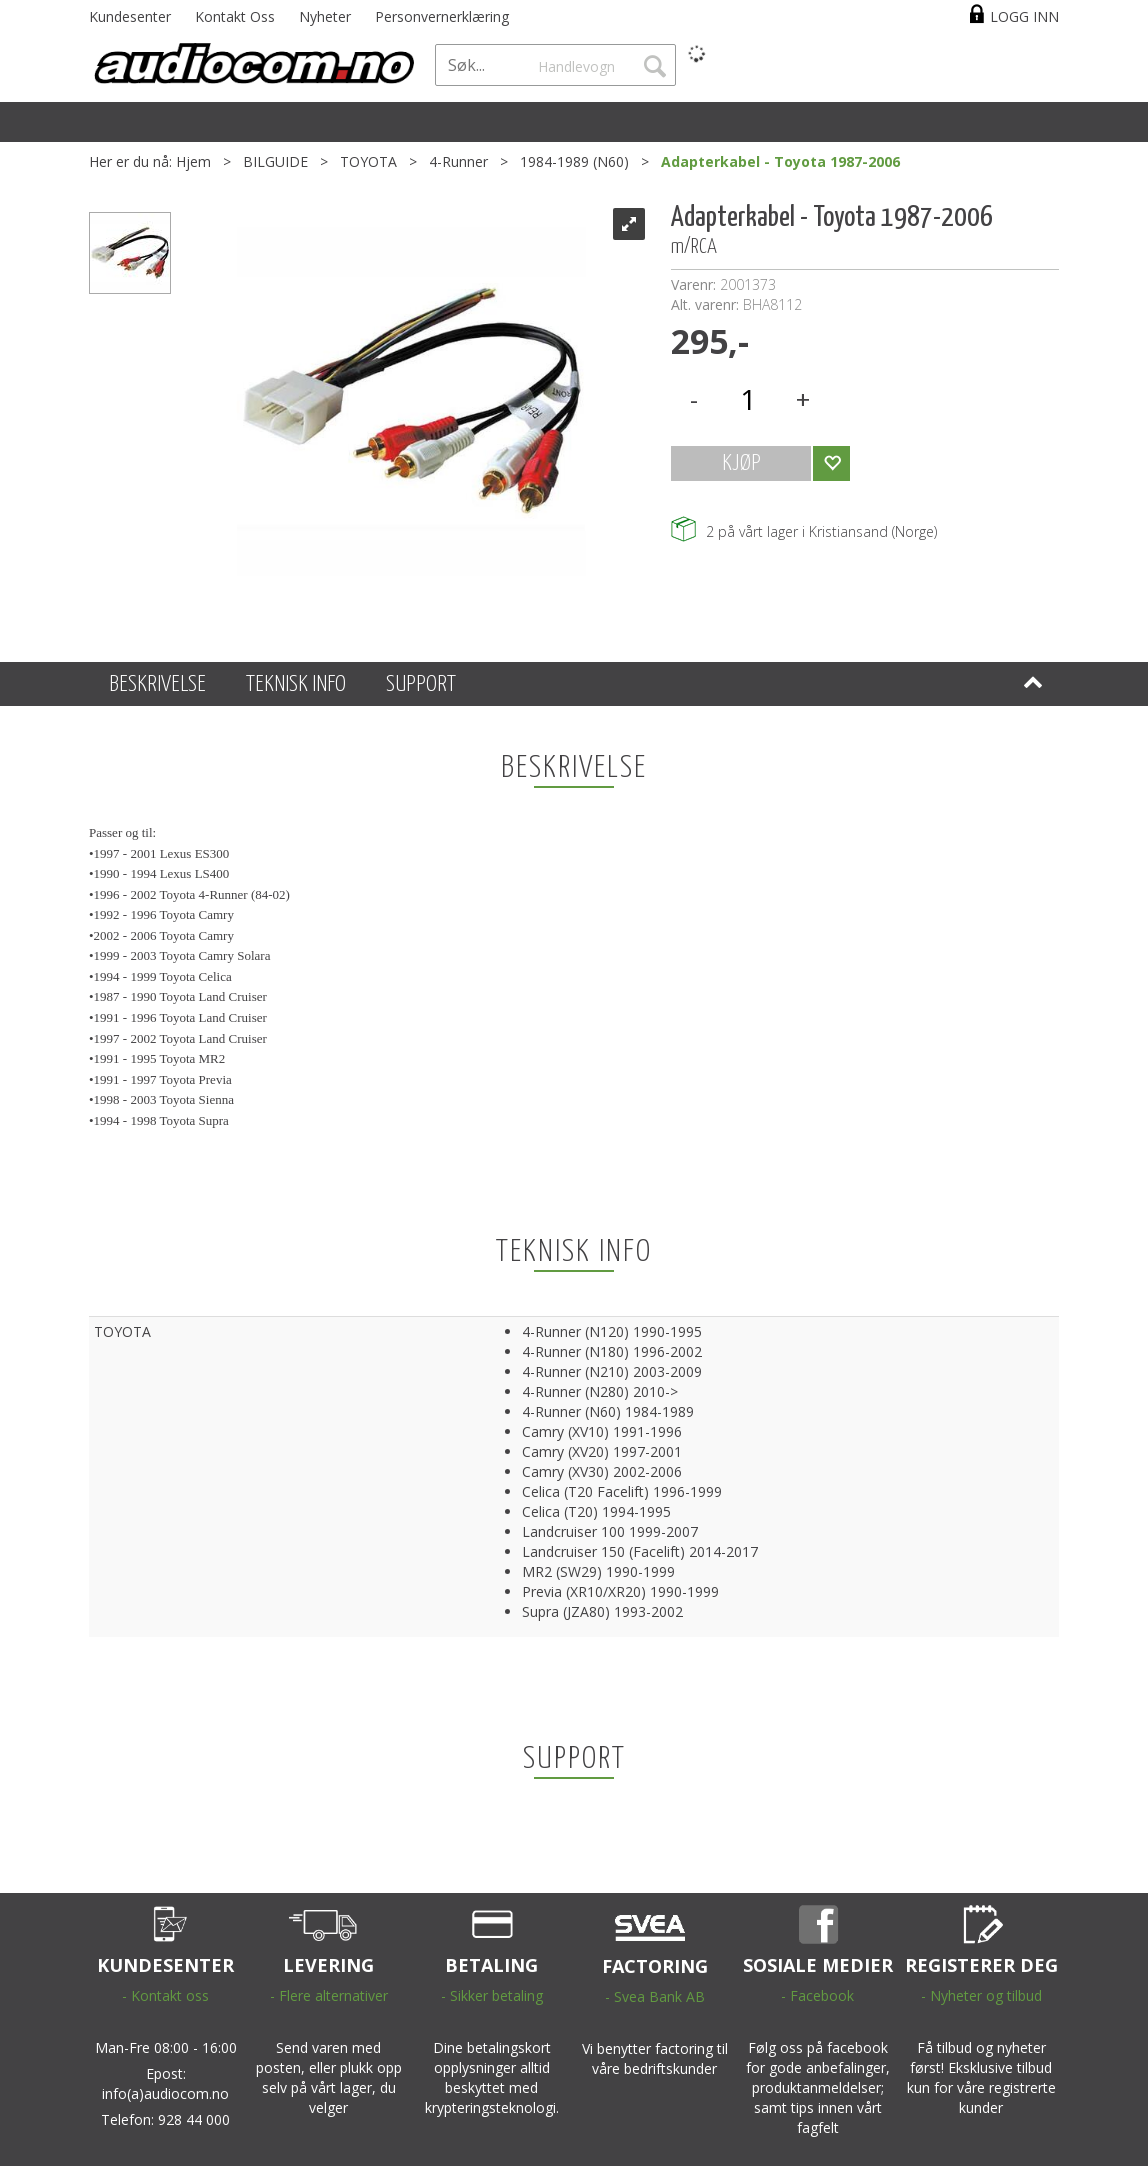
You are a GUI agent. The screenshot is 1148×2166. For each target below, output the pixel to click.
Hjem (193, 161)
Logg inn (1024, 16)
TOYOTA (368, 161)
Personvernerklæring (442, 16)
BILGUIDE (275, 161)
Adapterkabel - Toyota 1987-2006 (780, 161)
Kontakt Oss (235, 16)
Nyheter (325, 16)
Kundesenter (130, 16)
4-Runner (458, 161)
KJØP (741, 463)
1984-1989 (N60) (574, 161)
